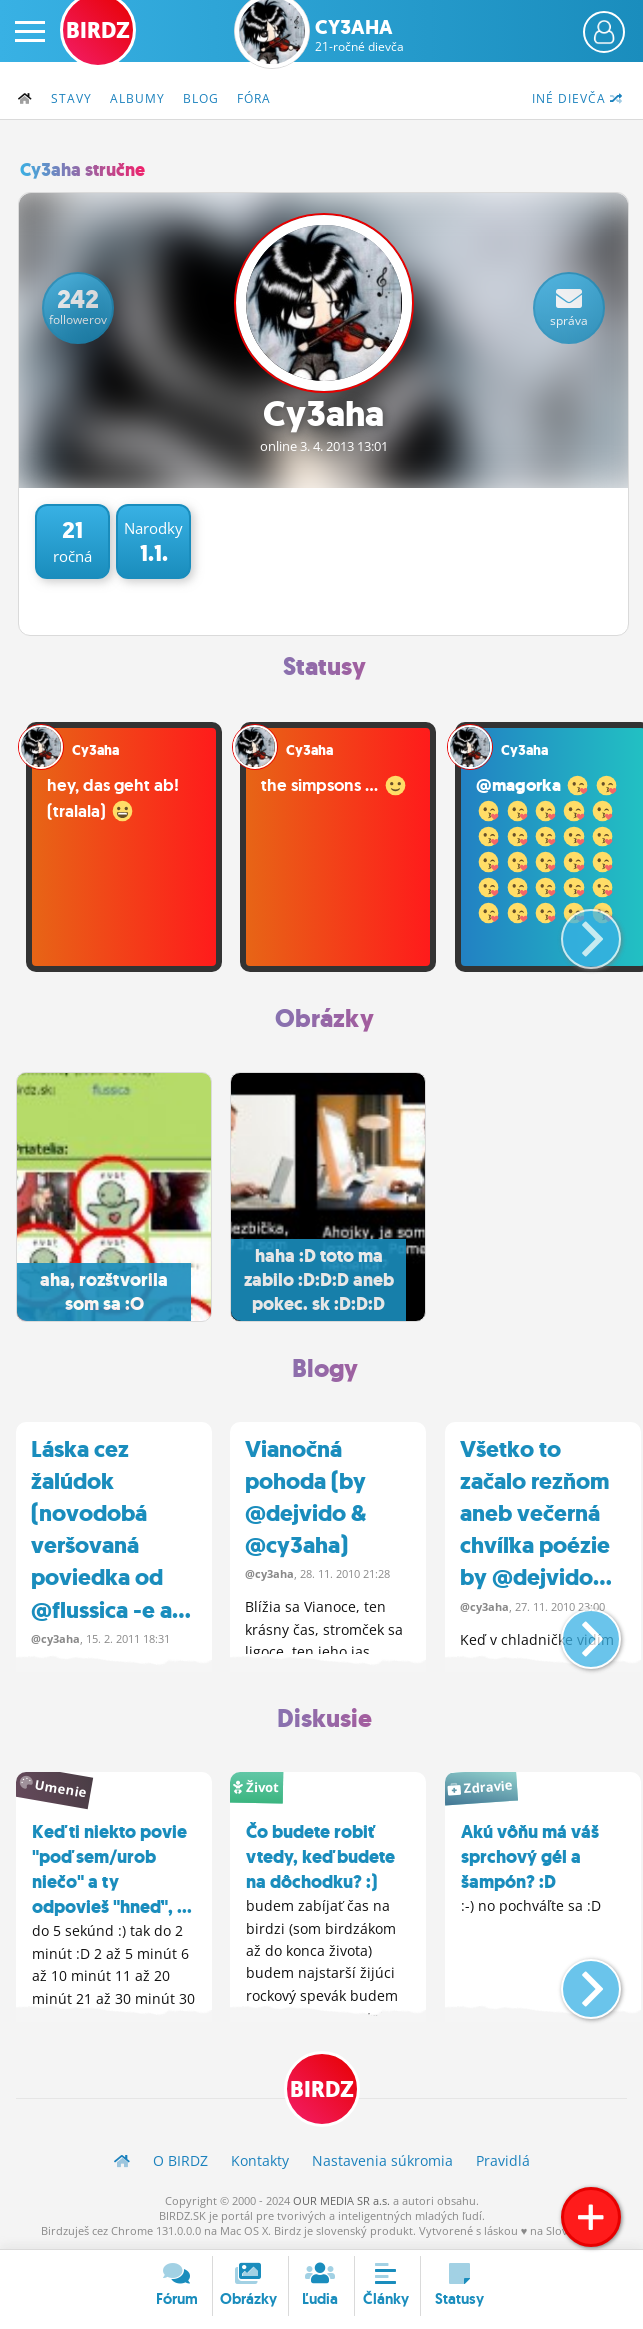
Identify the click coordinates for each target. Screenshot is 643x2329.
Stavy (71, 98)
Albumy (137, 98)
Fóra (254, 98)
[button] (574, 931)
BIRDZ (322, 2089)
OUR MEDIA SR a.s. (341, 2200)
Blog (201, 98)
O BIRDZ (180, 2160)
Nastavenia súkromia (382, 2160)
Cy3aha (359, 35)
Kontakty (260, 2160)
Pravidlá (503, 2160)
